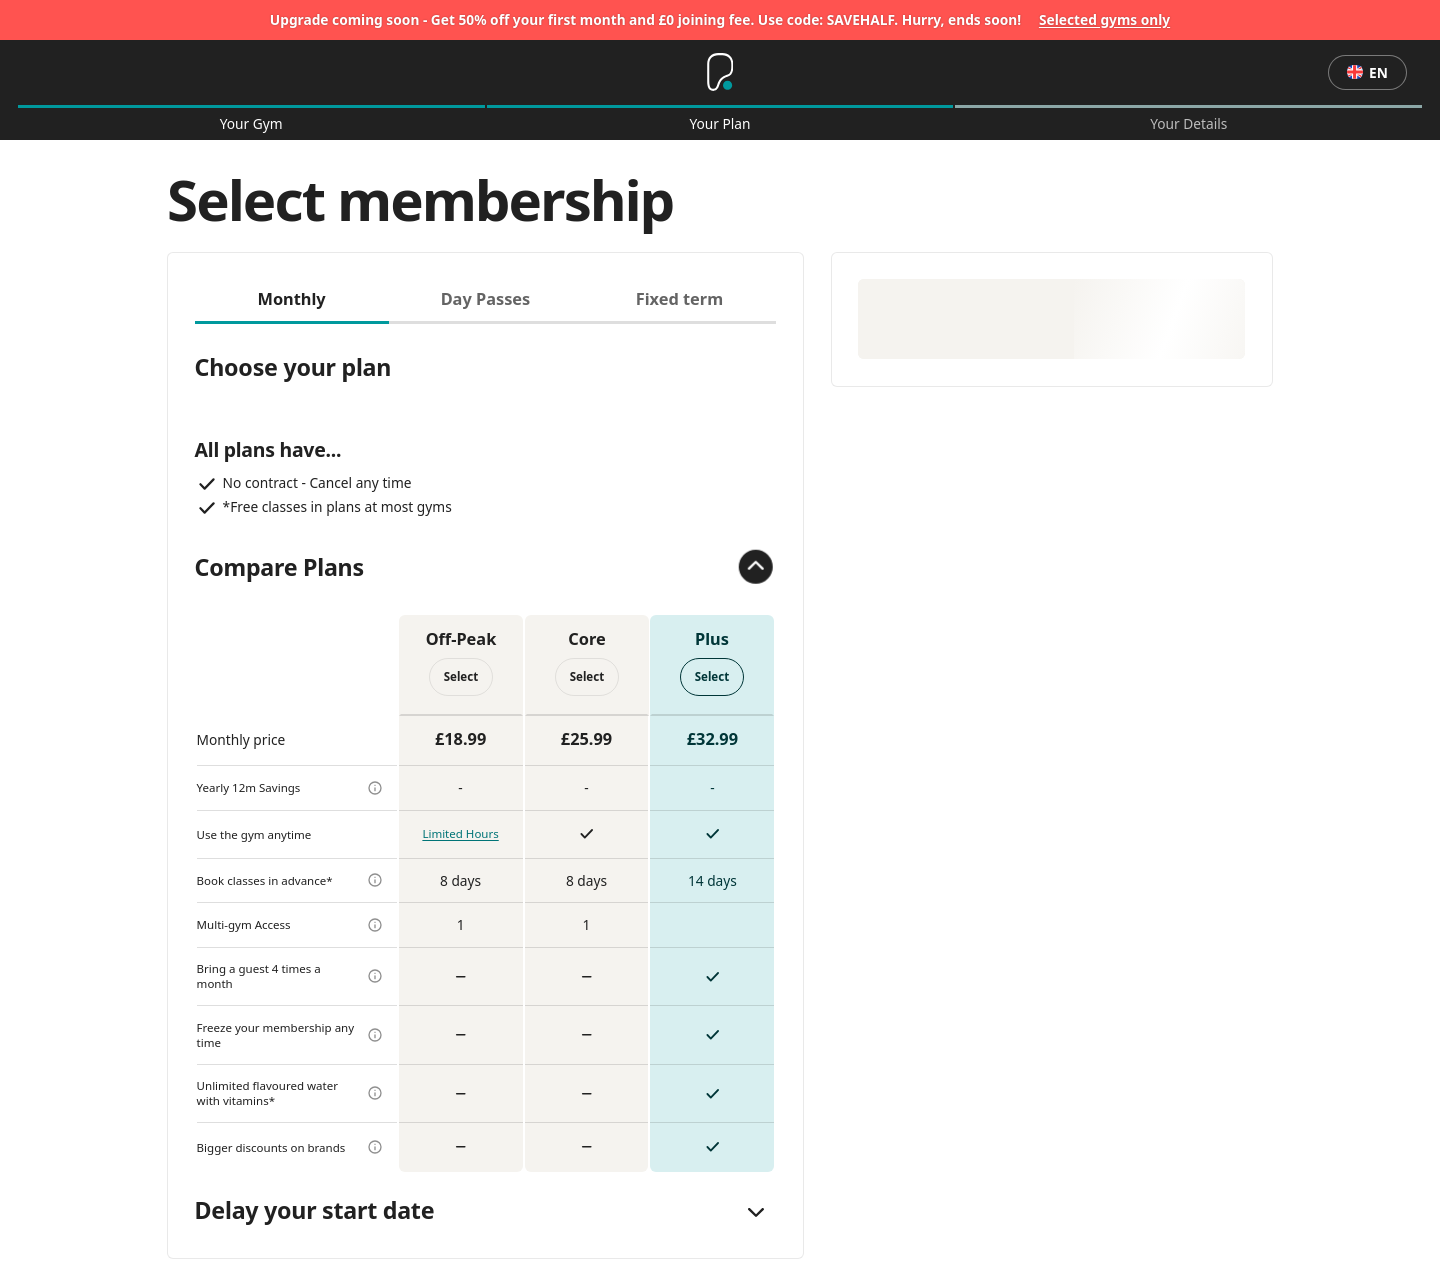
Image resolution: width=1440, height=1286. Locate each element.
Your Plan (719, 124)
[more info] (375, 788)
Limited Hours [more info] (460, 833)
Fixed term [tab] (679, 299)
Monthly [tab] (291, 299)
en (1367, 72)
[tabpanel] (486, 748)
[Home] (720, 73)
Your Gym (251, 124)
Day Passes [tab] (486, 299)
